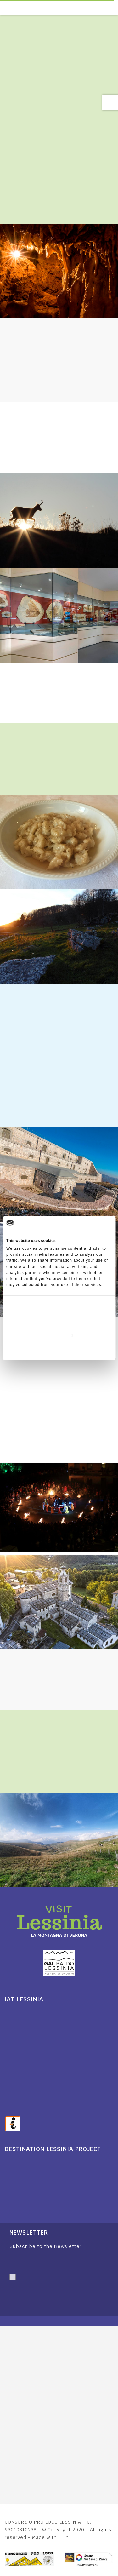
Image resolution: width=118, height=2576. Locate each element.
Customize (59, 1335)
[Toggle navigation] (114, 7)
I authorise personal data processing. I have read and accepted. (49, 2291)
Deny (59, 1350)
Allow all (59, 1321)
